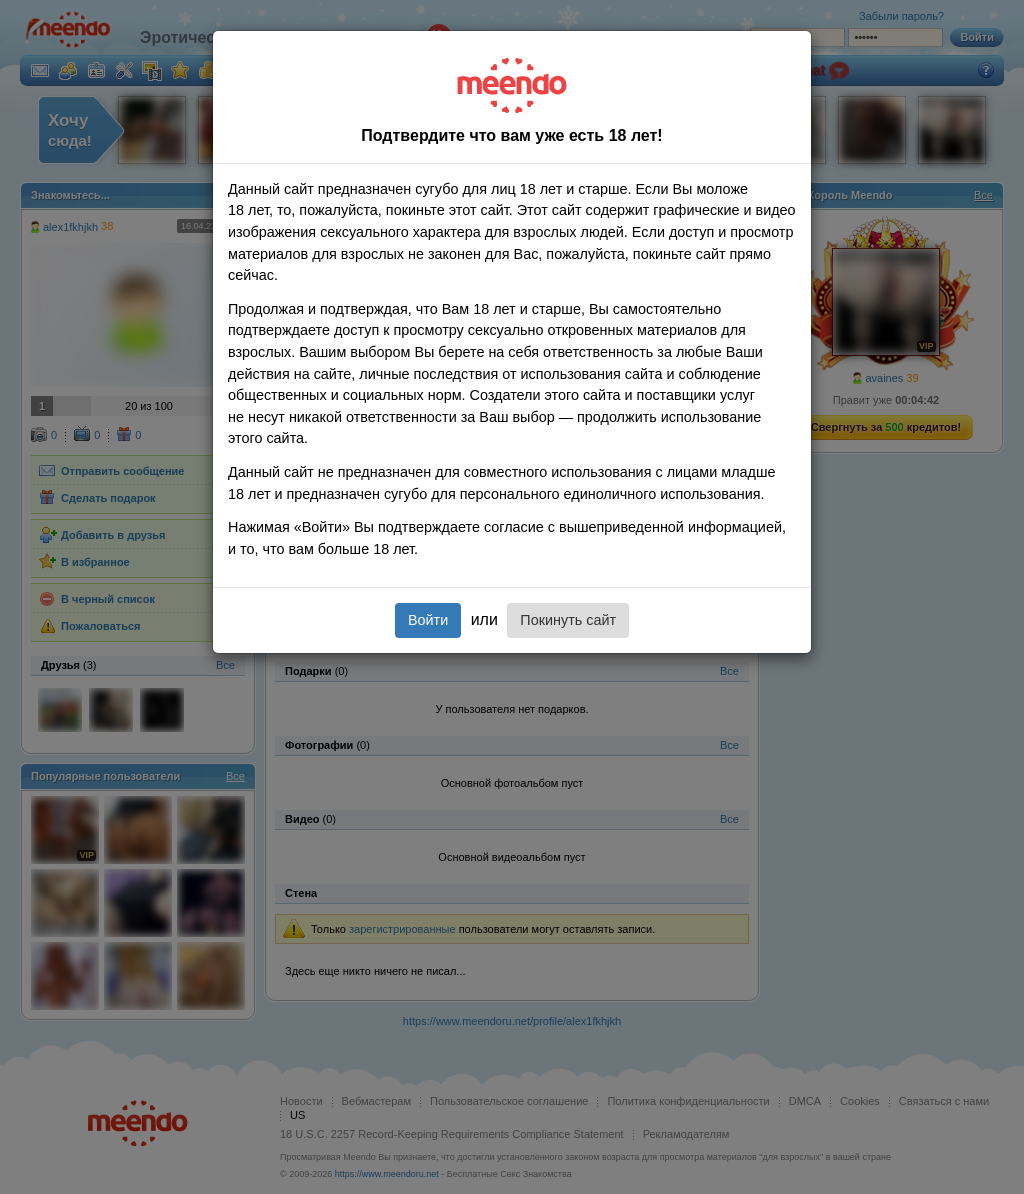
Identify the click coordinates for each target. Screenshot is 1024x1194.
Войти (428, 620)
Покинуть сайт (568, 620)
